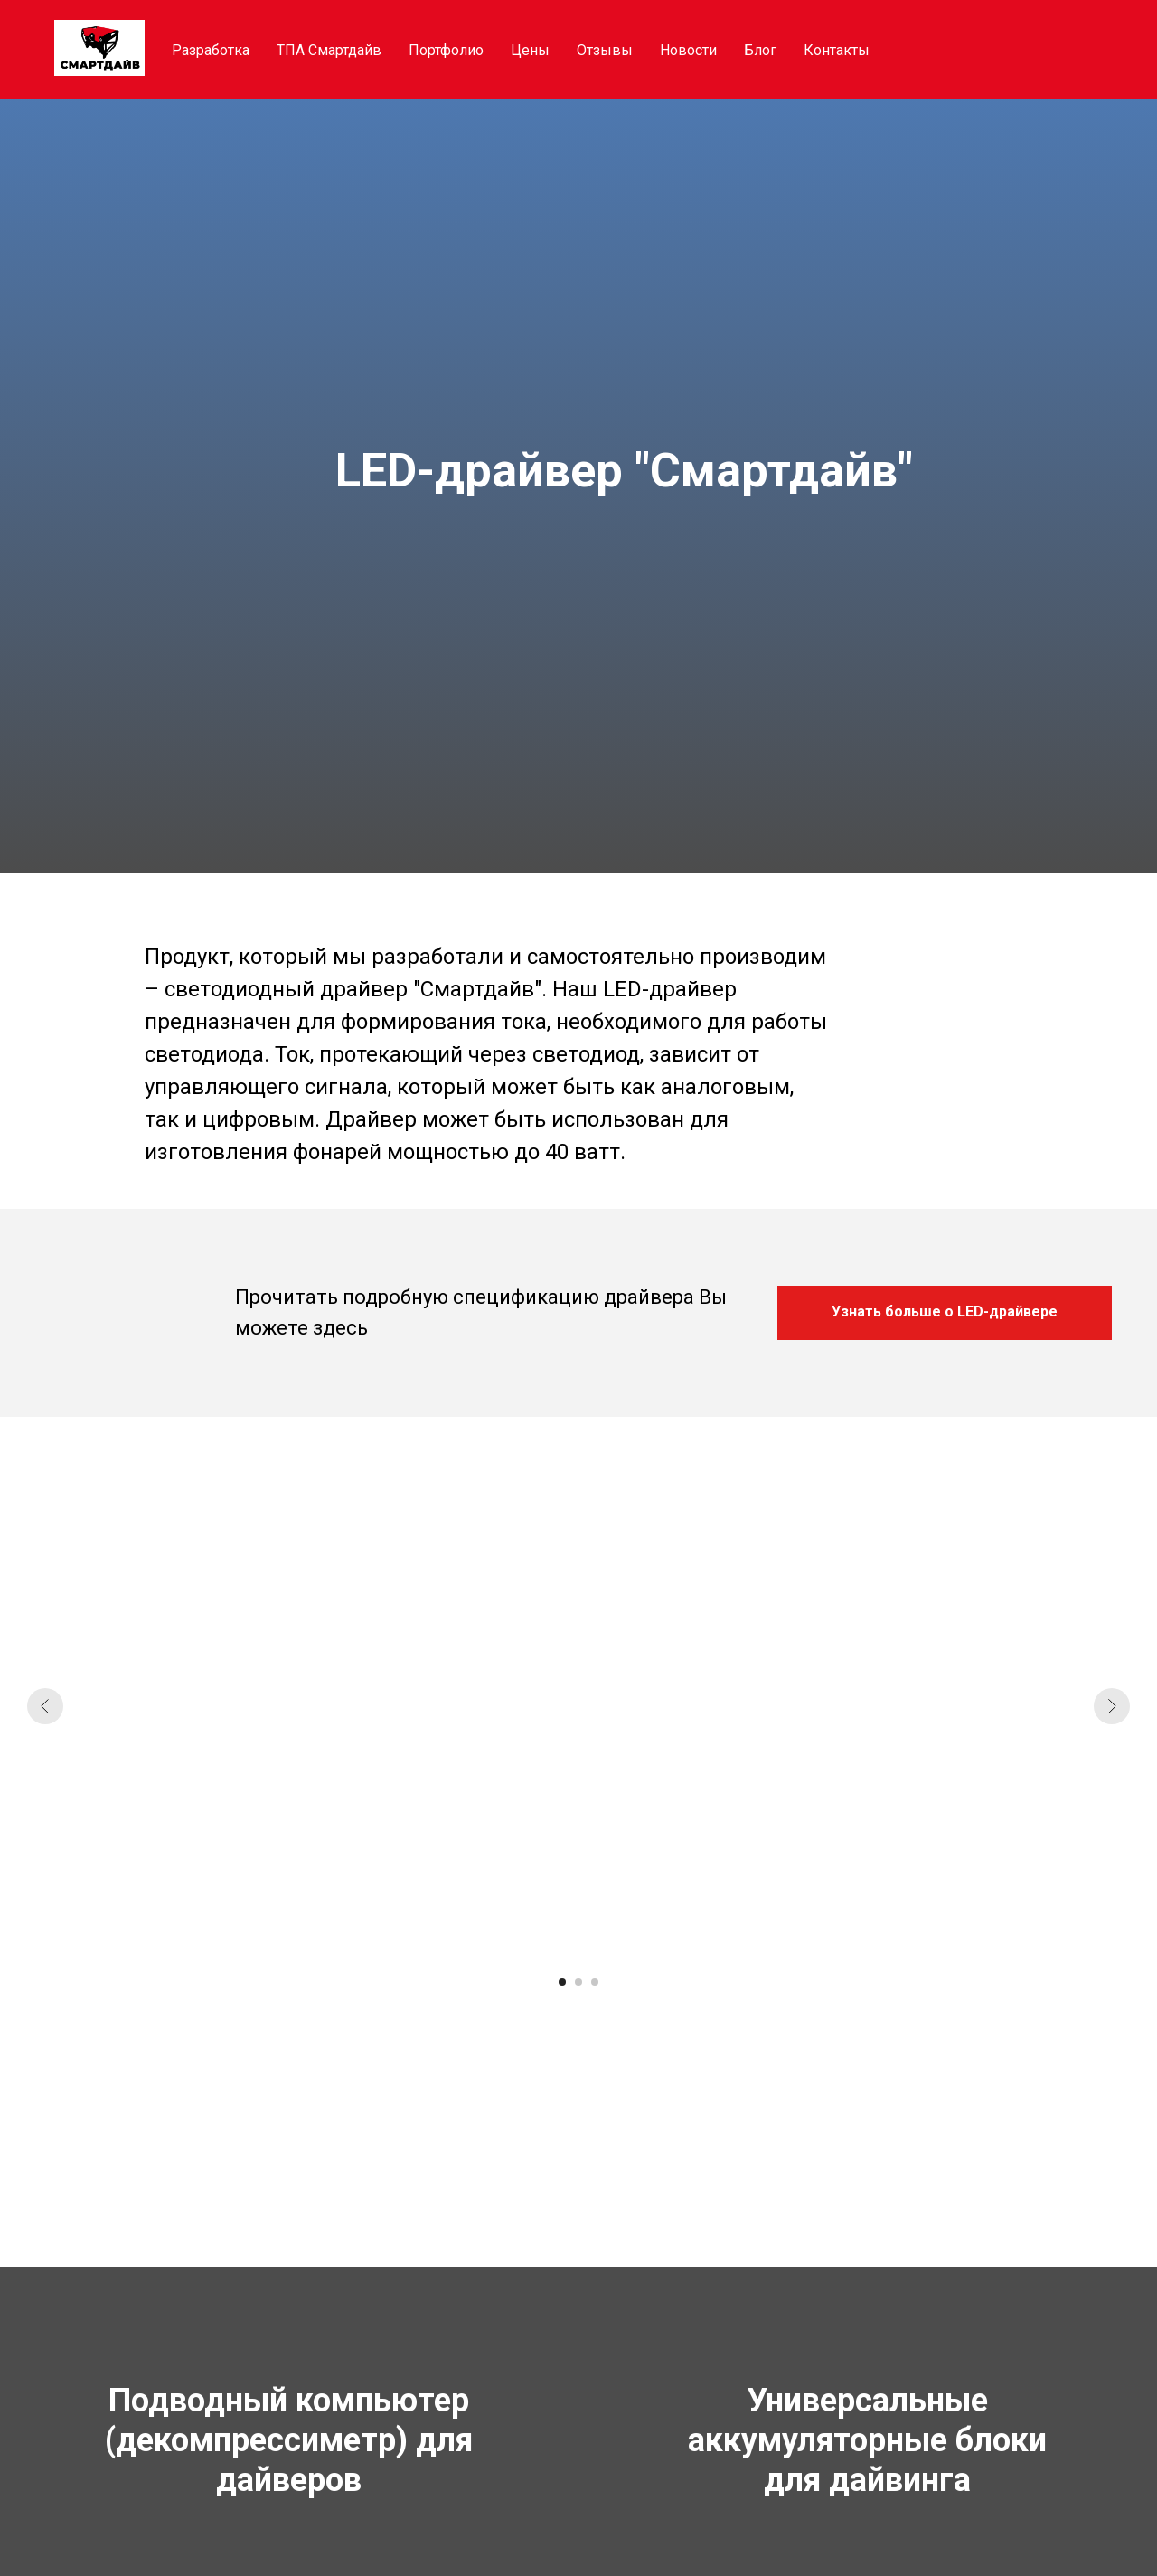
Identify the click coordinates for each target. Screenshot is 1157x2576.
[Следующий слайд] (1112, 1706)
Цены (530, 50)
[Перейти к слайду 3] (594, 1982)
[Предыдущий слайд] (45, 1706)
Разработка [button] (210, 50)
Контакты (837, 50)
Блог (760, 50)
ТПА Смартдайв (329, 50)
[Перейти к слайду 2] (578, 1982)
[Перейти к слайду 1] (562, 1982)
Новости (688, 50)
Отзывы (605, 50)
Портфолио (446, 50)
